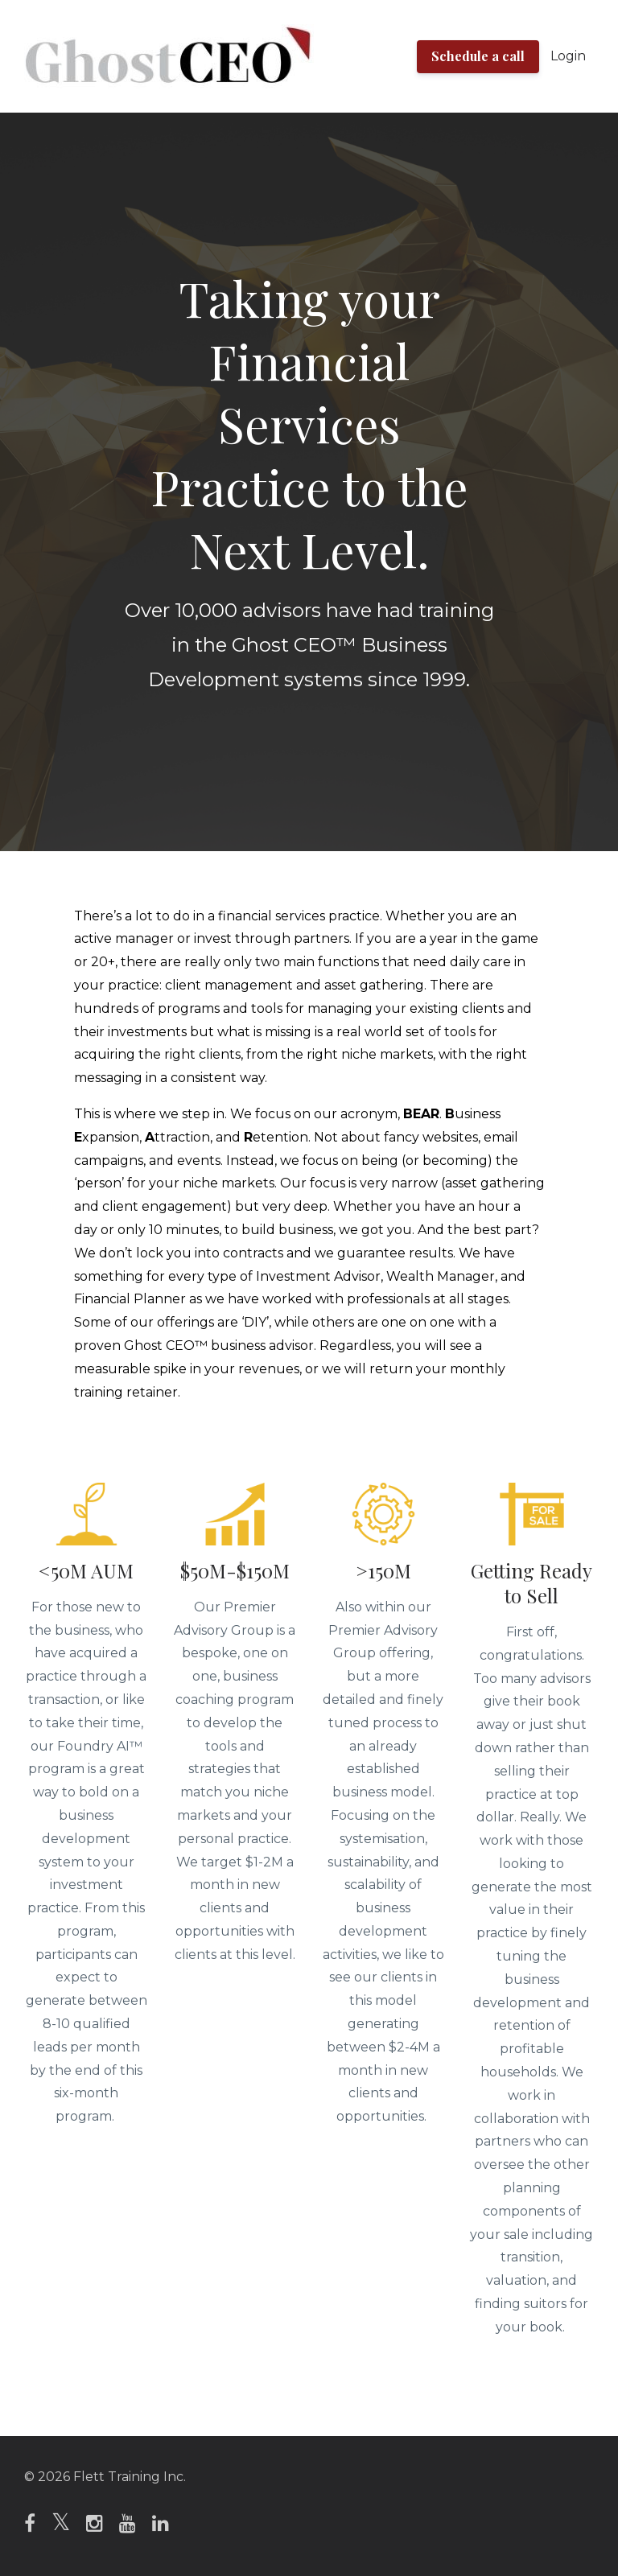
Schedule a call (478, 55)
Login (568, 56)
